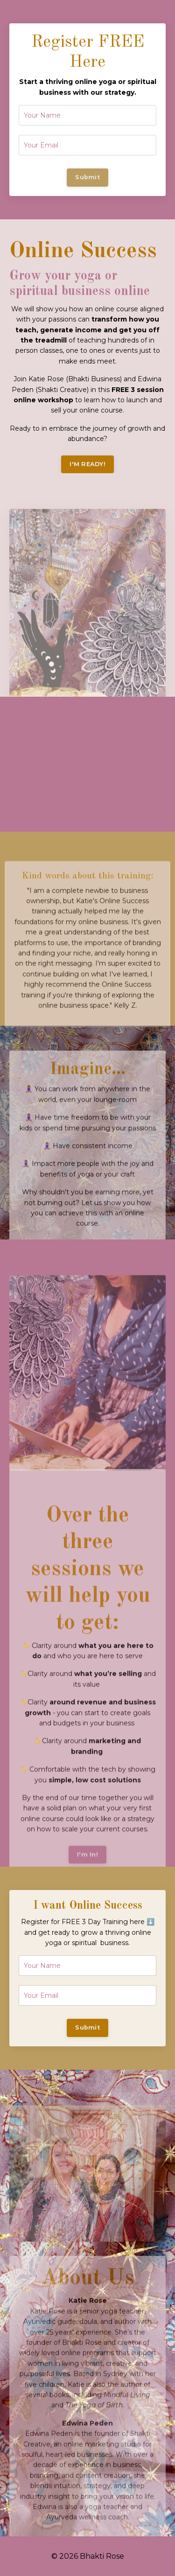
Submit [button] (87, 177)
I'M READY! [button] (87, 464)
